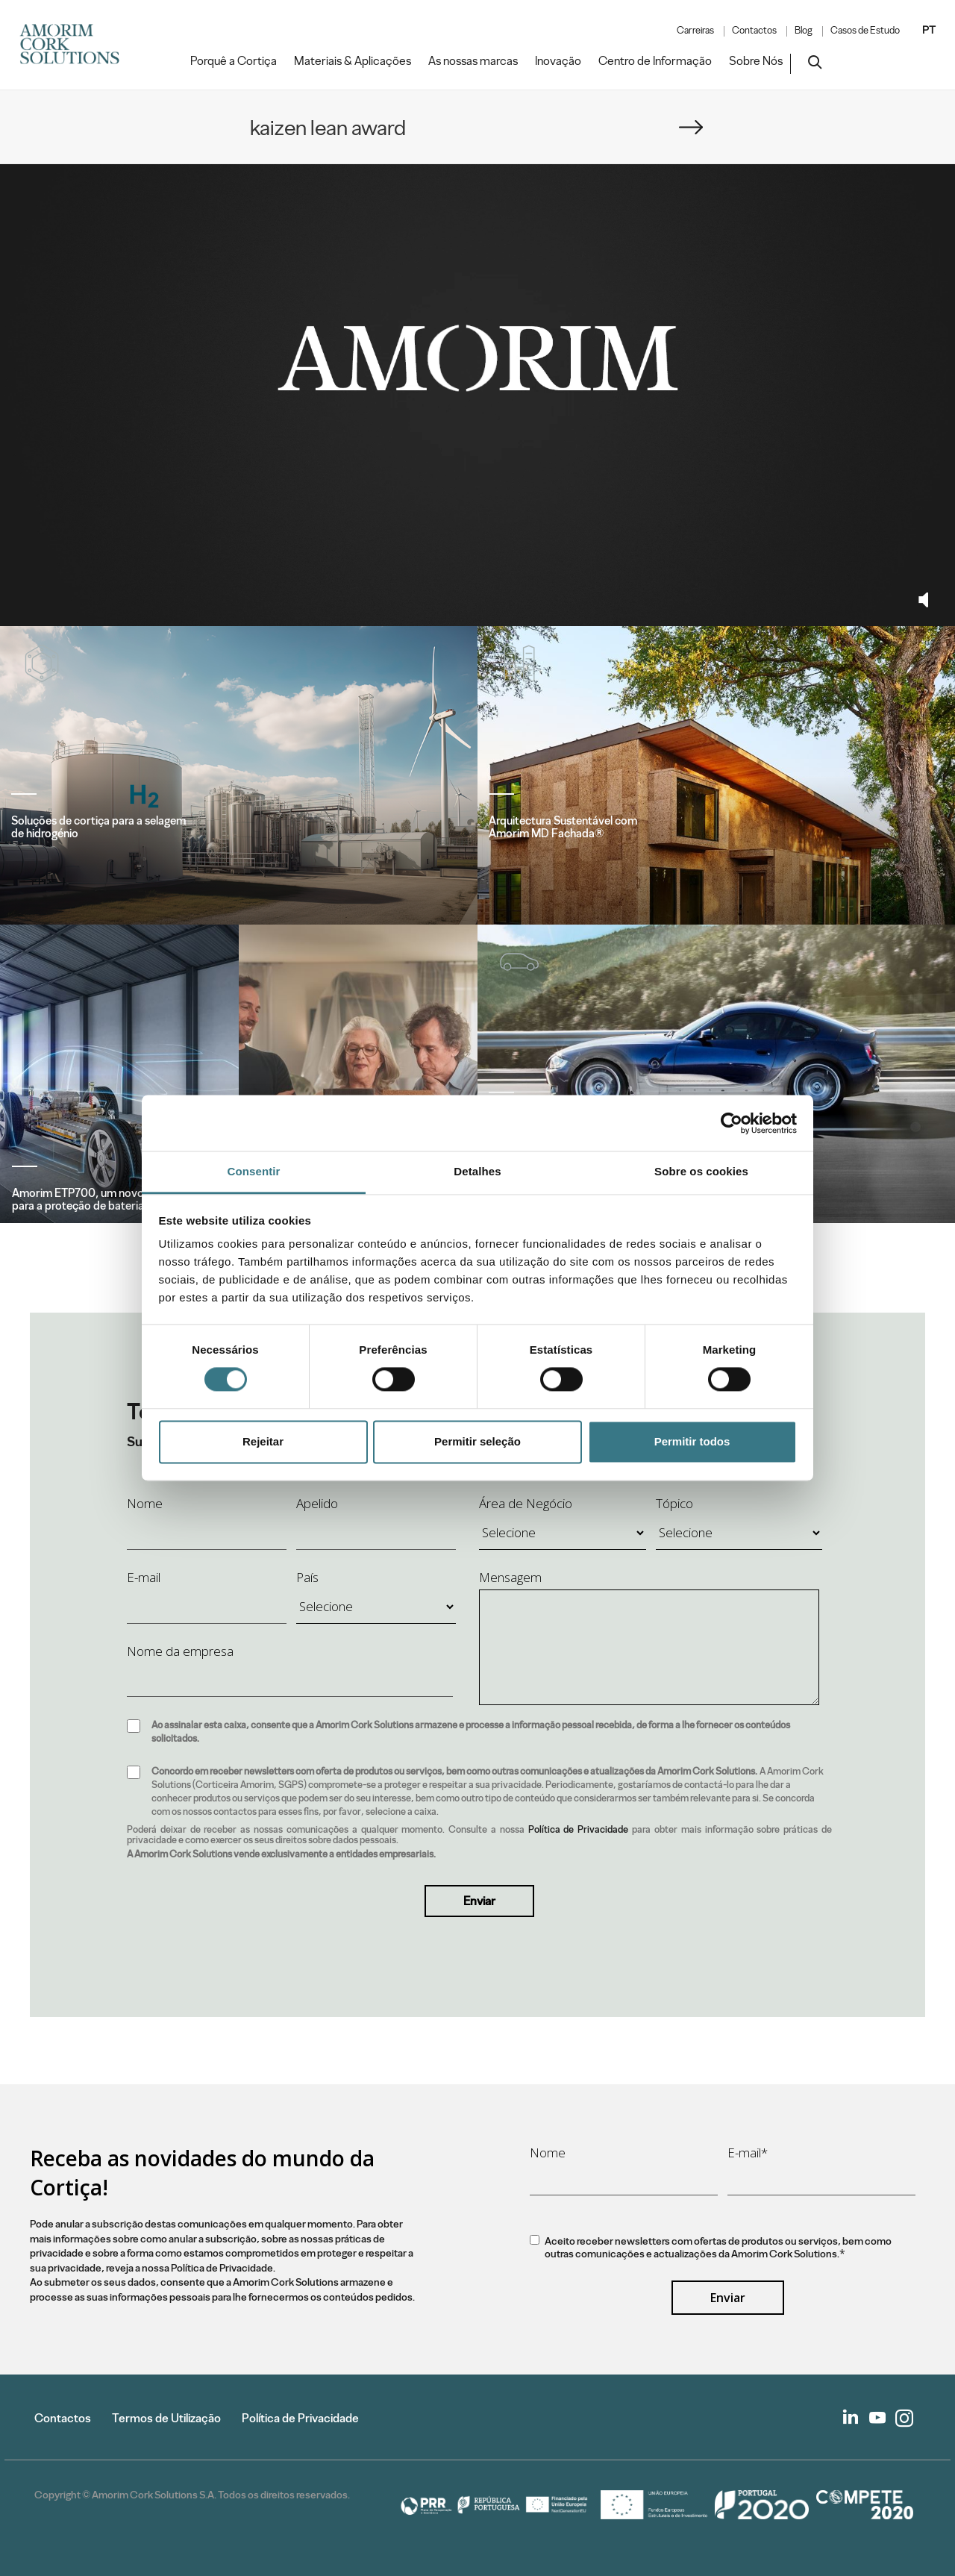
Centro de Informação (655, 61)
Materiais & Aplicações (352, 61)
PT (929, 30)
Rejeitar (263, 1441)
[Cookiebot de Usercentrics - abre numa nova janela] (731, 1123)
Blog (803, 30)
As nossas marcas (473, 61)
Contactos (754, 30)
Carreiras (695, 30)
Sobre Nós (756, 61)
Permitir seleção (477, 1441)
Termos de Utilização (166, 2418)
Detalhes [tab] (477, 1171)
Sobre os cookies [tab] (701, 1171)
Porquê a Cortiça (233, 61)
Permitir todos (692, 1441)
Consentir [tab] (254, 1171)
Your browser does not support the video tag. (477, 358)
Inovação (558, 61)
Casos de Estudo (865, 30)
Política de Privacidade (578, 1829)
